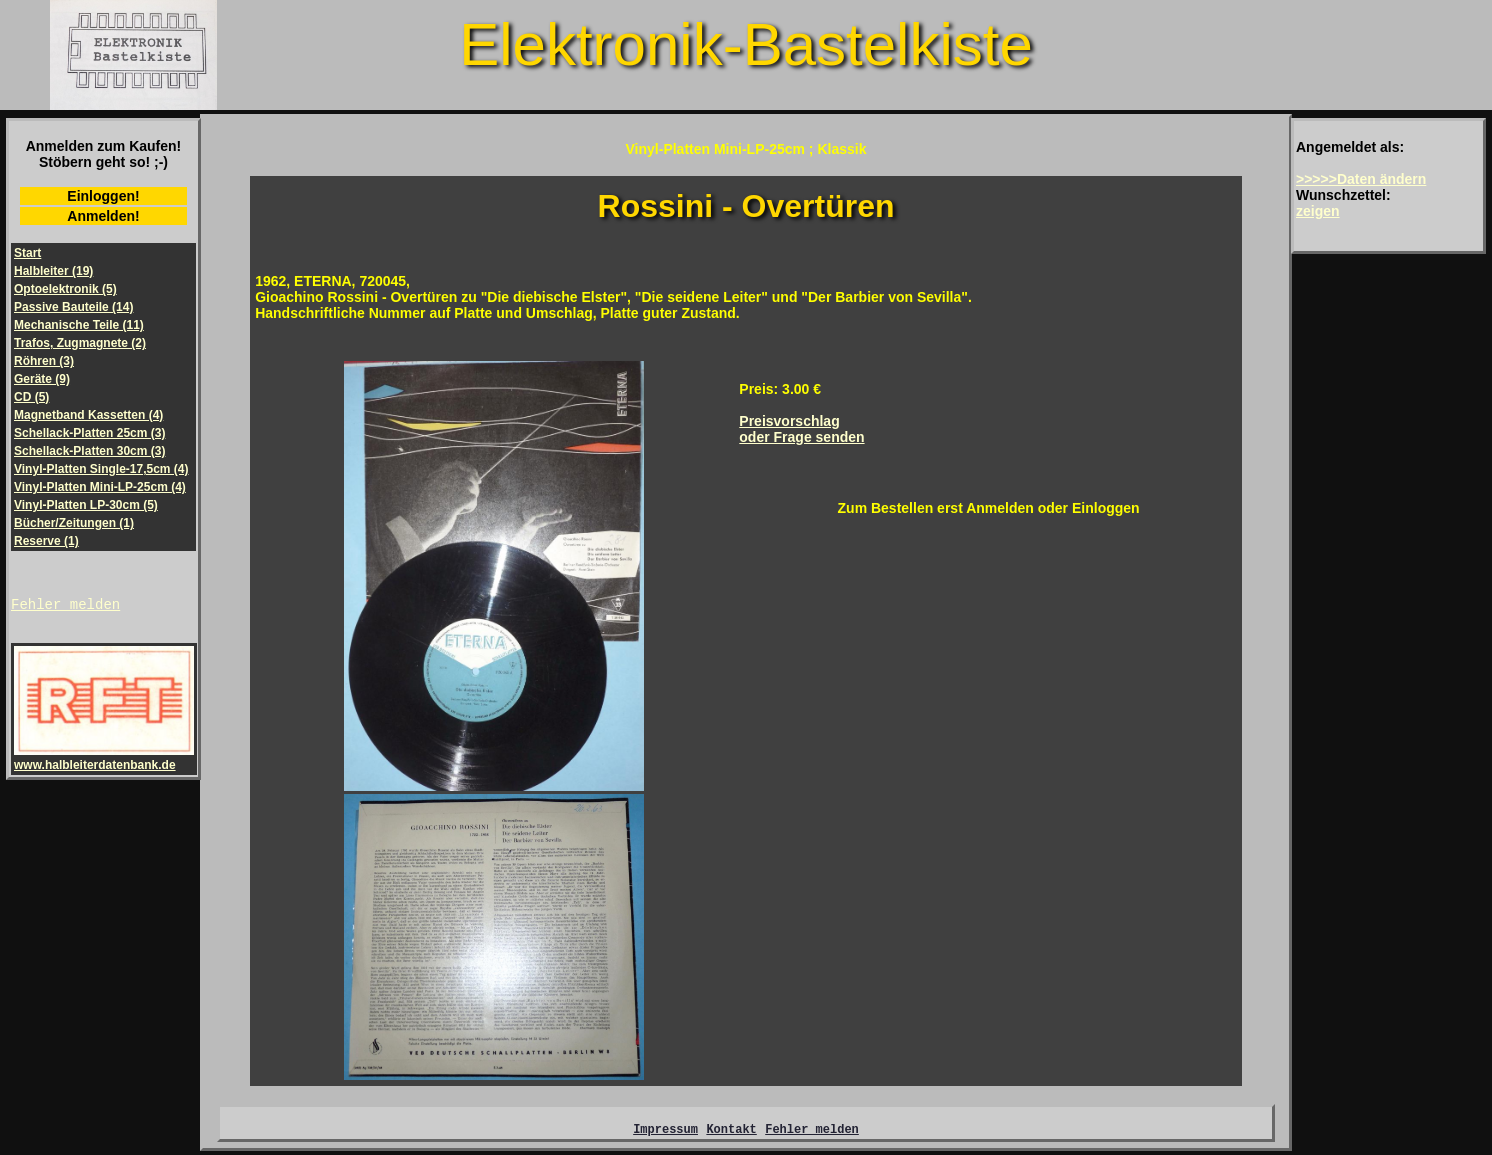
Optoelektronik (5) (65, 289)
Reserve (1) (46, 541)
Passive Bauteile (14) (73, 307)
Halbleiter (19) (53, 271)
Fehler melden (65, 606)
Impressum (665, 1131)
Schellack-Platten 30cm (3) (89, 451)
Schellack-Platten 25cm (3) (89, 433)
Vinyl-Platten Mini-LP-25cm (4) (100, 487)
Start (27, 253)
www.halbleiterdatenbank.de (104, 761)
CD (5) (31, 397)
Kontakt (731, 1131)
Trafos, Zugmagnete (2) (80, 343)
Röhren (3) (44, 361)
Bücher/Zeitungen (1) (74, 523)
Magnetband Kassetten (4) (88, 415)
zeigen (1318, 211)
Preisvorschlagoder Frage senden (801, 429)
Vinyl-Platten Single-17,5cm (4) (101, 469)
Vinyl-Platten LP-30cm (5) (86, 505)
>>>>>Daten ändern (1361, 179)
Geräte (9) (42, 379)
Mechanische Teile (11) (79, 325)
